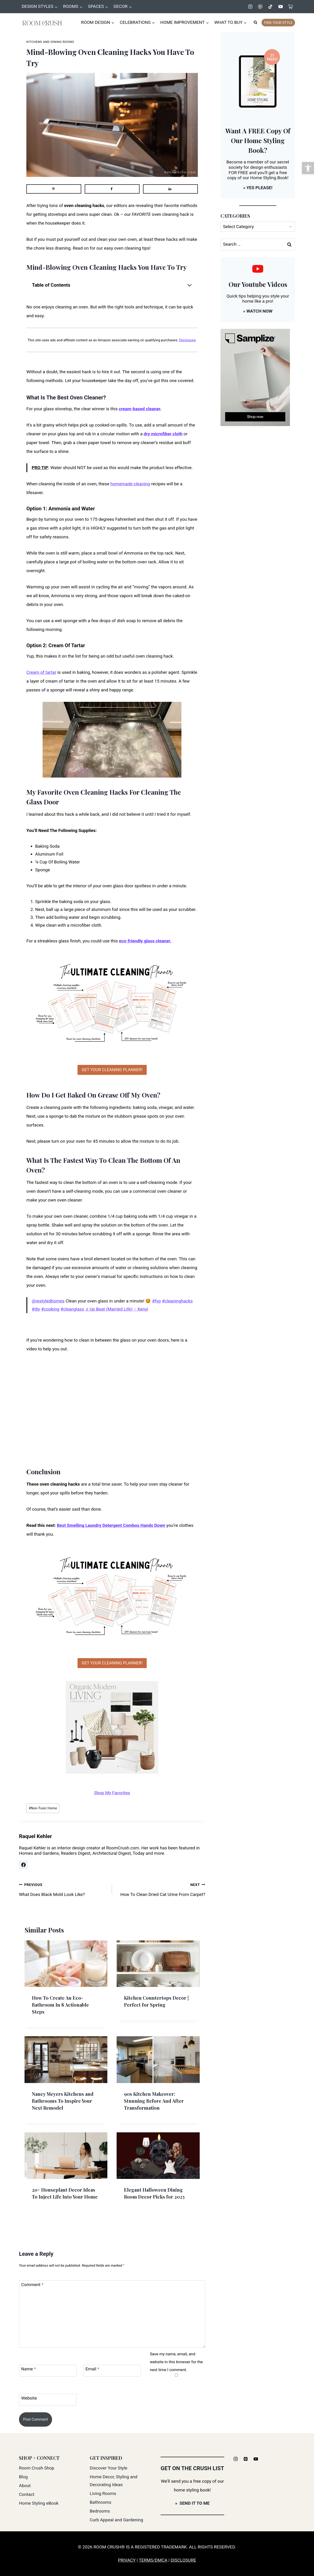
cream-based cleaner (139, 408)
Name (28, 2369)
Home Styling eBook (39, 2503)
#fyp (156, 1301)
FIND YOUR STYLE (278, 23)
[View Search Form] (255, 22)
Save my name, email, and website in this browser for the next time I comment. (176, 2362)
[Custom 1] (290, 6)
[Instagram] (250, 6)
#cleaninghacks (177, 1301)
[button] (308, 168)
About (25, 2485)
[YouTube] (280, 6)
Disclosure (187, 340)
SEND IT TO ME (194, 2503)
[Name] (48, 2371)
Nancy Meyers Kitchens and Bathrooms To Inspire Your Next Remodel (62, 2101)
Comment (32, 2284)
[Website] (48, 2400)
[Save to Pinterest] (53, 189)
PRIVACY (127, 2560)
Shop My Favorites (112, 1792)
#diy (36, 1309)
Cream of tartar (41, 672)
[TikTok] (270, 6)
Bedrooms (100, 2511)
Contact (26, 2494)
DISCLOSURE (183, 2560)
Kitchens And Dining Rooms (50, 42)
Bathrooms (100, 2502)
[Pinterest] (260, 6)
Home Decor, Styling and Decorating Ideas (113, 2480)
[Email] (112, 2371)
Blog (23, 2476)
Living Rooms (103, 2493)
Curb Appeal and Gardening (116, 2520)
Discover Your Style (108, 2468)
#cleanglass (72, 1309)
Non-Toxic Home (43, 1808)
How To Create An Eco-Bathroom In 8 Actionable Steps (60, 2005)
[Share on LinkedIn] (170, 189)
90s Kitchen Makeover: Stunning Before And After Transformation (154, 2101)
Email (92, 2369)
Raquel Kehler (35, 1836)
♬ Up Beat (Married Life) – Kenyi (116, 1309)
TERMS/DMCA (153, 2560)
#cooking (50, 1309)
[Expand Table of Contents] (189, 285)
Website (29, 2397)
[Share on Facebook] (112, 189)
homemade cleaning (130, 483)
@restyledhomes (48, 1301)
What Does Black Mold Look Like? (63, 1889)
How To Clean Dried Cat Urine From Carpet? (160, 1889)
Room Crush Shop (36, 2468)
